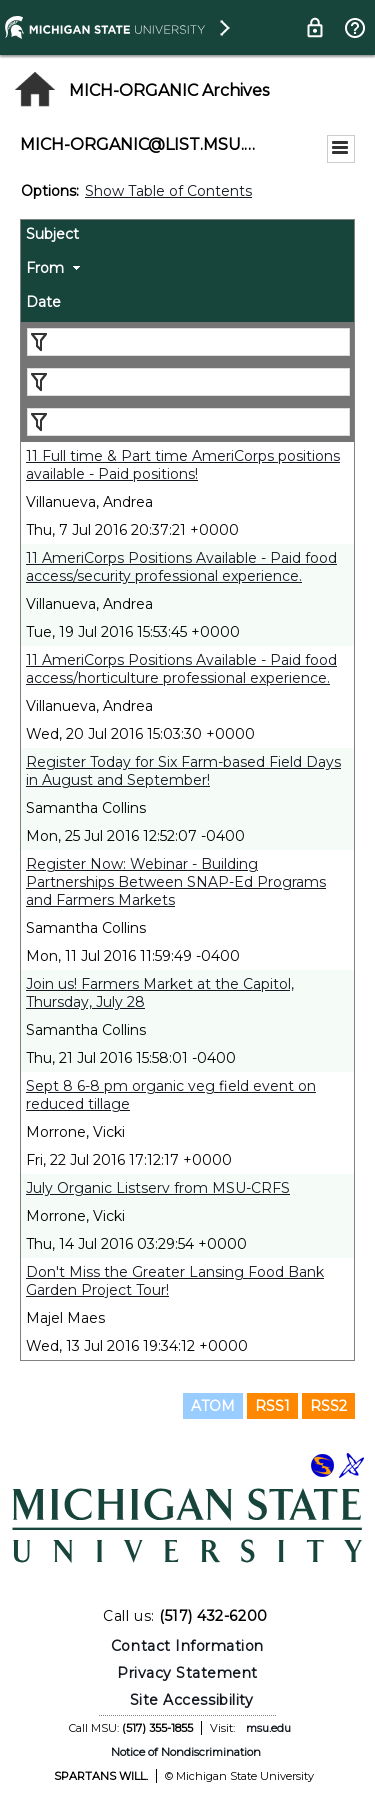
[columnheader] (187, 237)
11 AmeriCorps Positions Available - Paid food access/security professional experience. (181, 567)
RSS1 (272, 1406)
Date (43, 302)
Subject (52, 234)
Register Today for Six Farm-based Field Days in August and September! (183, 771)
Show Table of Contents (168, 191)
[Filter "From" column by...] (188, 382)
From (45, 268)
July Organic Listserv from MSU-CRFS (158, 1188)
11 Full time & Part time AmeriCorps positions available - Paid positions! (183, 465)
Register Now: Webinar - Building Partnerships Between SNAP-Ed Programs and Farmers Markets (176, 882)
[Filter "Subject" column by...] (188, 342)
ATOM (213, 1406)
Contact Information (187, 1646)
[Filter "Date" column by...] (188, 422)
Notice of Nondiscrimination (186, 1752)
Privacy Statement (187, 1673)
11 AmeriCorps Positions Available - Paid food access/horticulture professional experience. (181, 669)
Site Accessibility (192, 1700)
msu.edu (268, 1728)
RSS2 (328, 1406)
